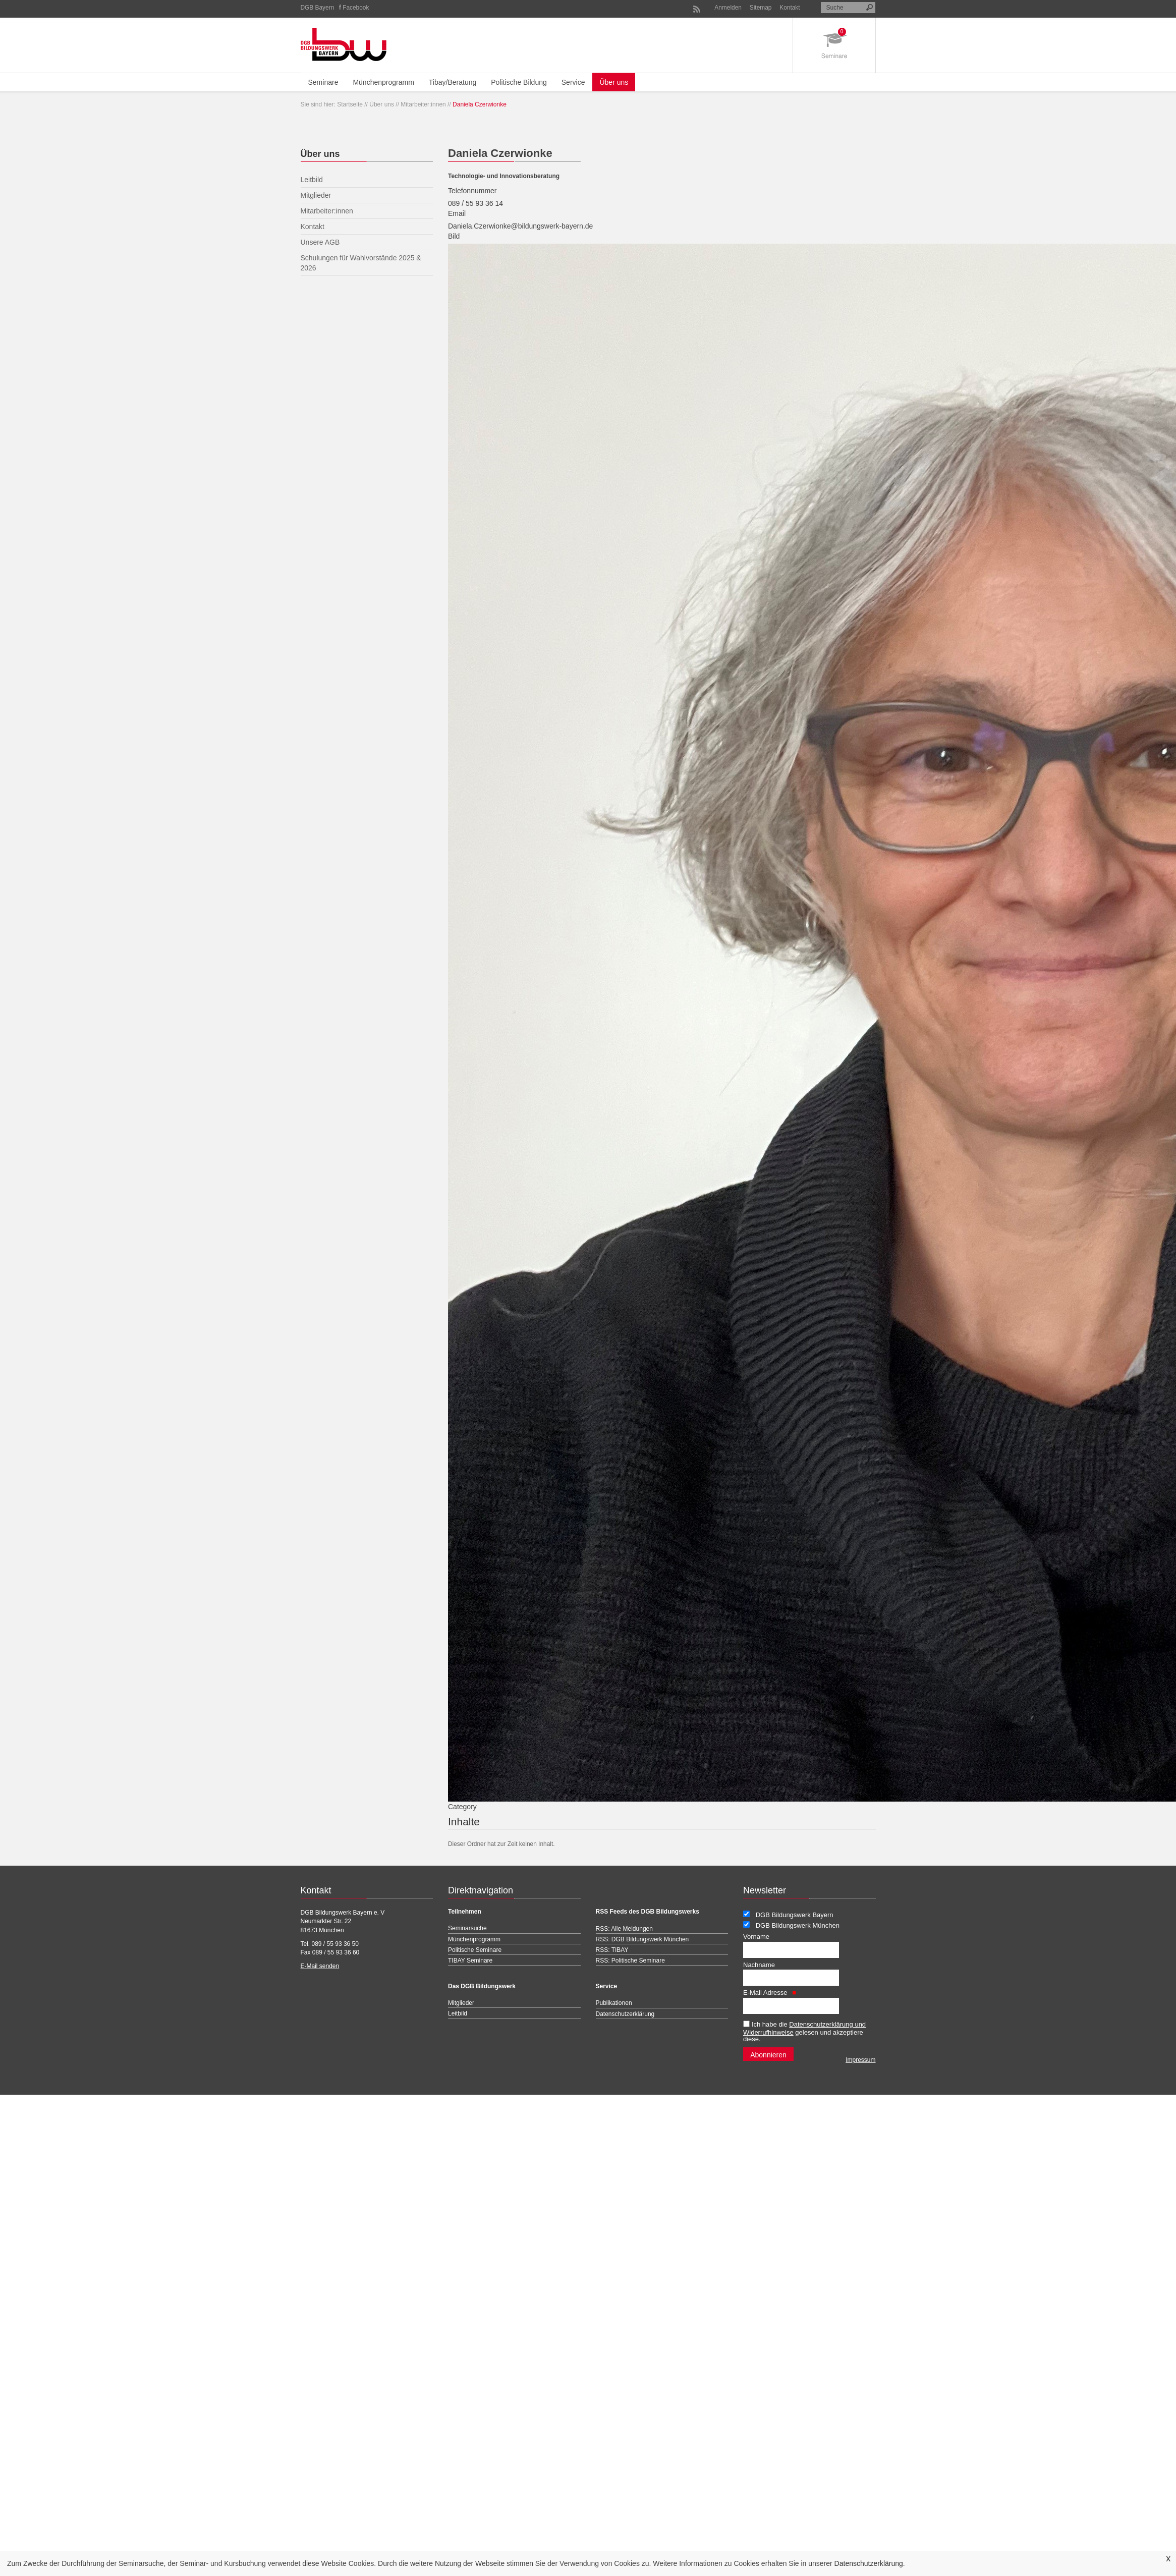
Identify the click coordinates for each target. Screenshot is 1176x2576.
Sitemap (761, 7)
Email (457, 213)
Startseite (350, 104)
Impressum (860, 2059)
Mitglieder (461, 2002)
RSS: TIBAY (612, 1949)
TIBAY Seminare (470, 1960)
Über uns (613, 82)
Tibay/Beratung (452, 82)
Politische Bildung (519, 82)
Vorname (756, 1936)
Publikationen (614, 2002)
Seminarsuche (467, 1928)
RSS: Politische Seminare (630, 1960)
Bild (454, 236)
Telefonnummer (472, 191)
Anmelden (728, 7)
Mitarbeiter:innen (423, 104)
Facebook (356, 7)
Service (573, 82)
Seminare (323, 82)
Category (462, 1807)
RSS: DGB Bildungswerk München (642, 1939)
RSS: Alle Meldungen (624, 1928)
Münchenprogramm (383, 82)
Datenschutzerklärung (868, 2563)
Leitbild (457, 2013)
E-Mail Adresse (769, 1992)
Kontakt (789, 7)
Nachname (759, 1965)
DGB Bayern (317, 7)
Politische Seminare (474, 1949)
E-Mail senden (320, 1966)
